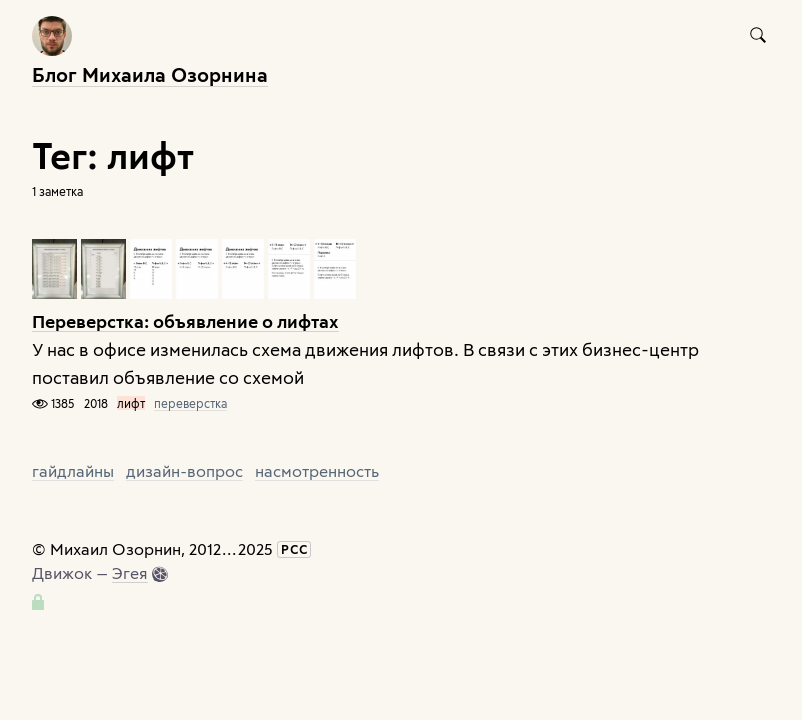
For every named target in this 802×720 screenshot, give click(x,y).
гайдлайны (73, 470)
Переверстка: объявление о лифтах (185, 320)
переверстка (190, 403)
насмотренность (317, 470)
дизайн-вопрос (184, 470)
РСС (294, 549)
